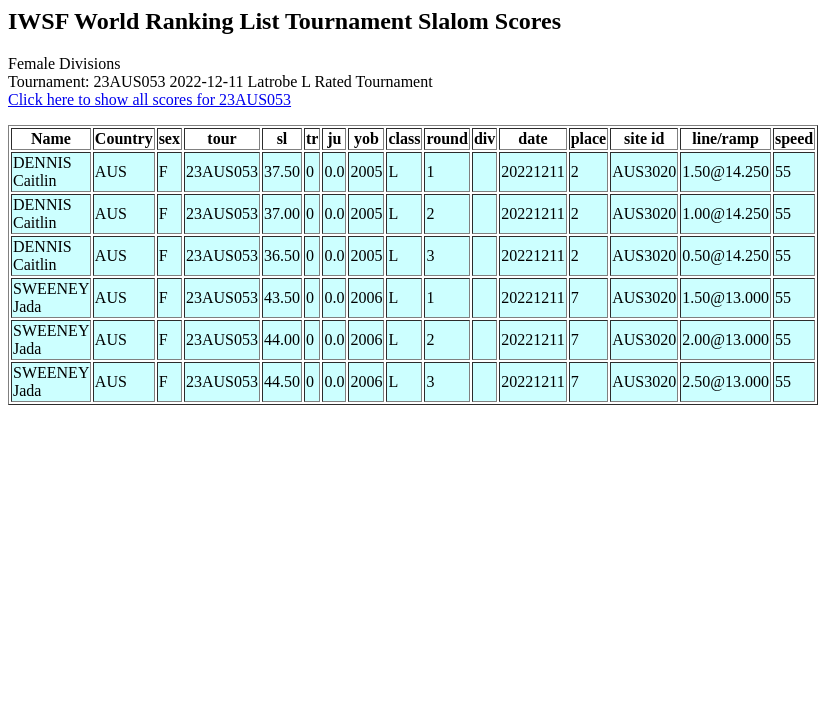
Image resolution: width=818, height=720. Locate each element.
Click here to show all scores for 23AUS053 (149, 99)
